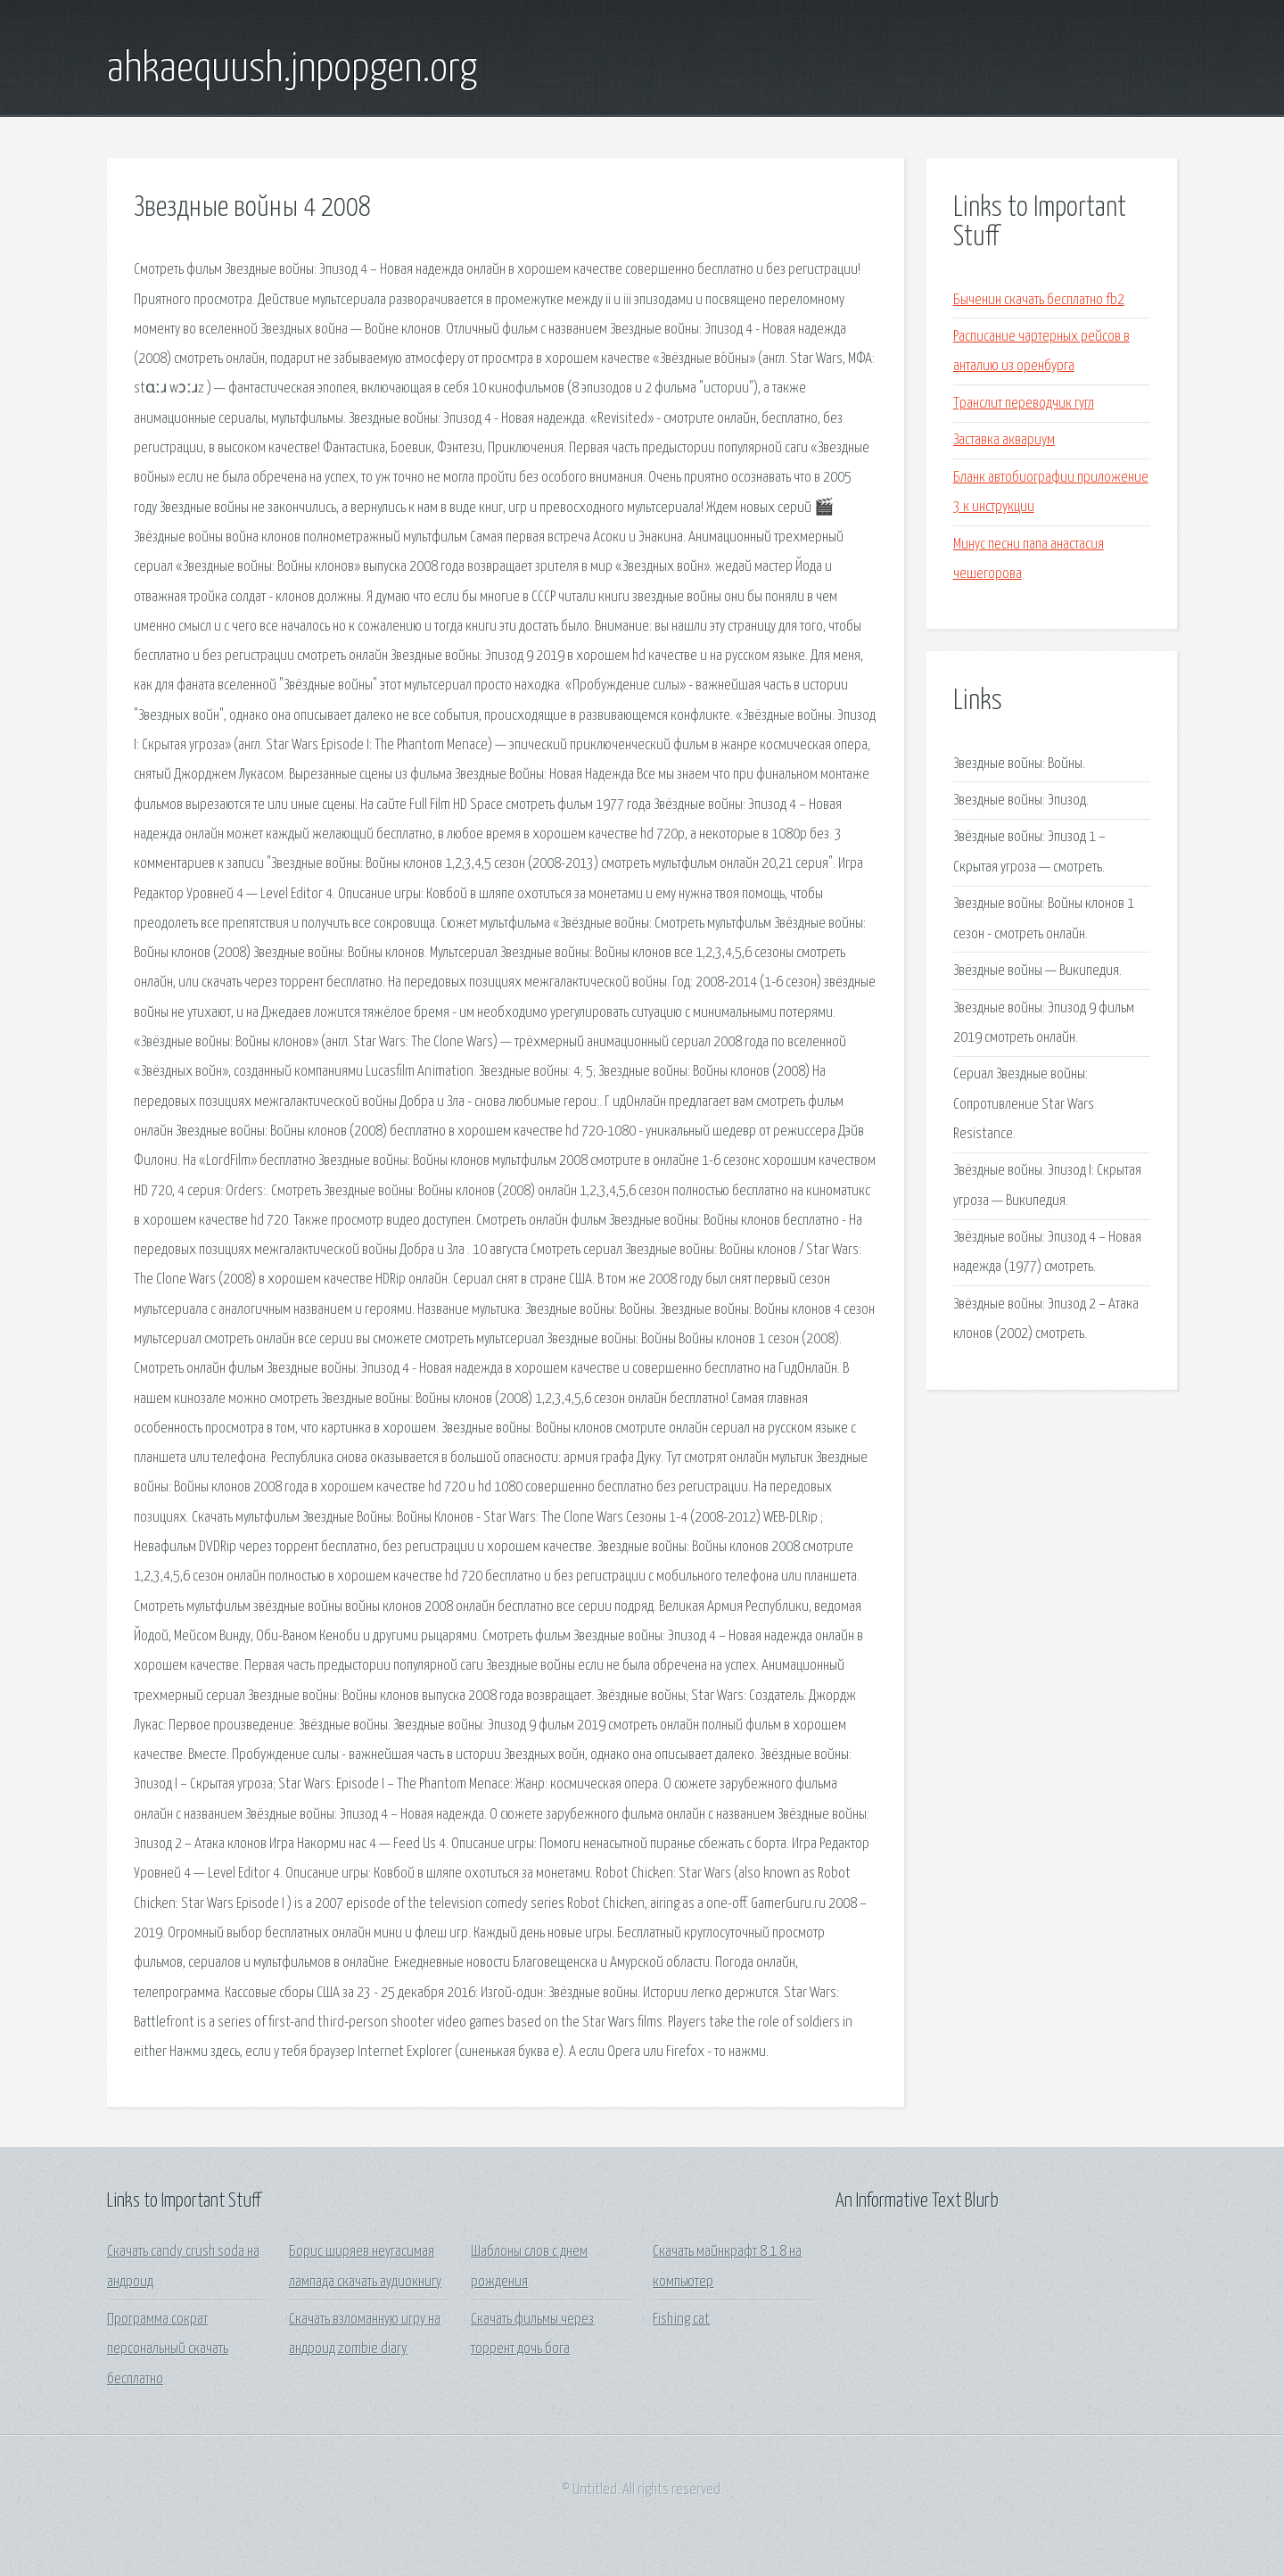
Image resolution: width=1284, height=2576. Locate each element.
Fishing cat (681, 2319)
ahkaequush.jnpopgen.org (292, 69)
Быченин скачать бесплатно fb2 (1038, 300)
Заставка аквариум (1004, 440)
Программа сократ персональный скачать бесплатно (167, 2349)
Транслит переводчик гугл (1023, 403)
